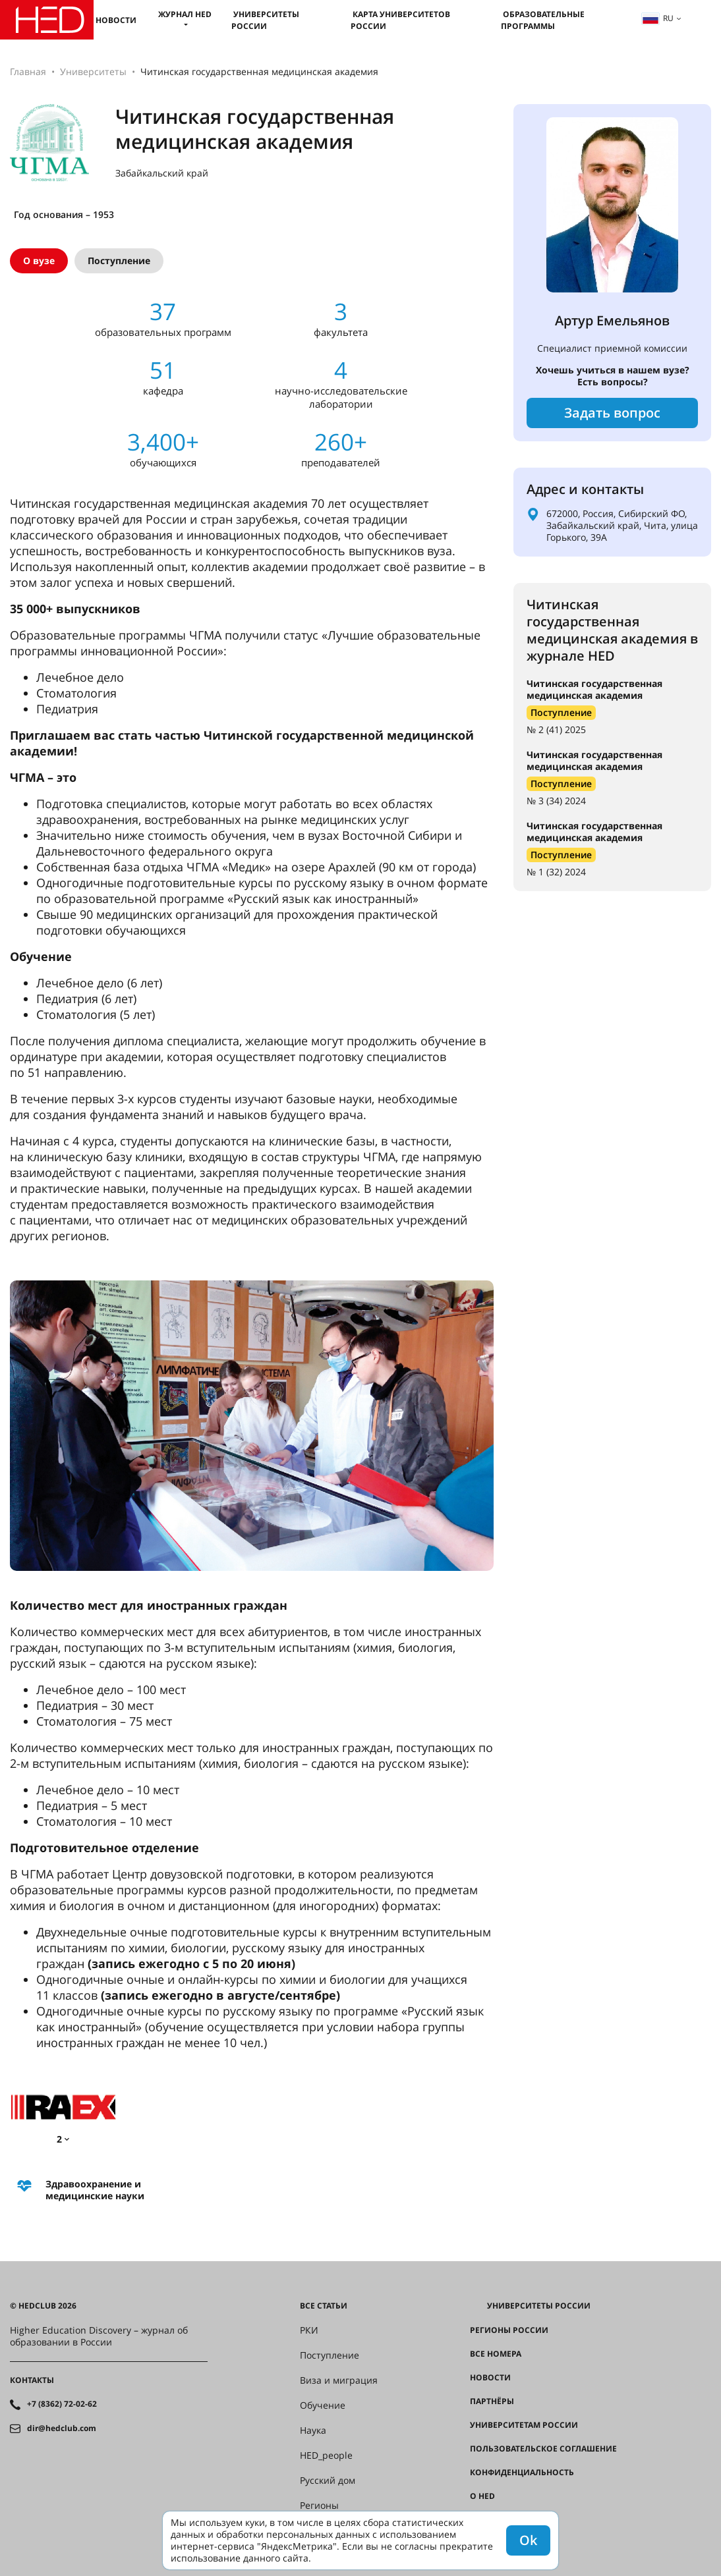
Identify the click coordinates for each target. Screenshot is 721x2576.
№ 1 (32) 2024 (556, 871)
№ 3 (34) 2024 (556, 800)
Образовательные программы (543, 20)
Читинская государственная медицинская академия (594, 689)
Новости (116, 20)
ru (658, 18)
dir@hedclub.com (61, 2428)
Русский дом (327, 2480)
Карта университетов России (400, 20)
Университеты (93, 71)
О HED (482, 2496)
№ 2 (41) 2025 (556, 729)
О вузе (39, 260)
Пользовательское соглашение (543, 2449)
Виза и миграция (339, 2380)
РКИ (309, 2330)
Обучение (322, 2405)
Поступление (119, 260)
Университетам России (524, 2425)
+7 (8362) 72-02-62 (62, 2404)
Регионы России (509, 2330)
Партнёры (492, 2401)
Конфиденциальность (522, 2472)
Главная (28, 71)
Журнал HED (185, 14)
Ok (528, 2540)
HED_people (326, 2455)
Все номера (495, 2354)
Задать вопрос (612, 413)
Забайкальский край (161, 173)
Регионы (319, 2505)
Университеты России (265, 20)
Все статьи (323, 2306)
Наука (313, 2430)
